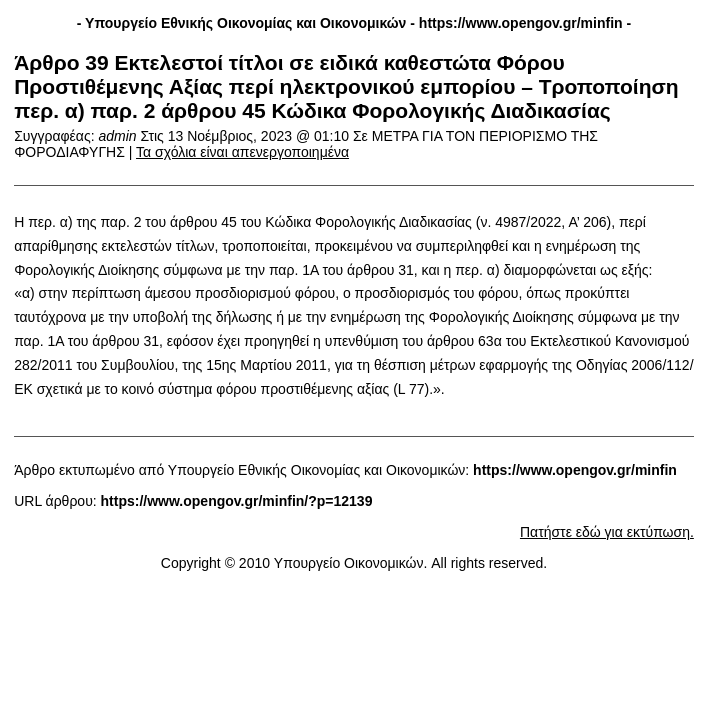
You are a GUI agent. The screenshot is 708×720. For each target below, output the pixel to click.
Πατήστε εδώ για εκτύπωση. (607, 532)
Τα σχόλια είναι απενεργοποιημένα (242, 152)
